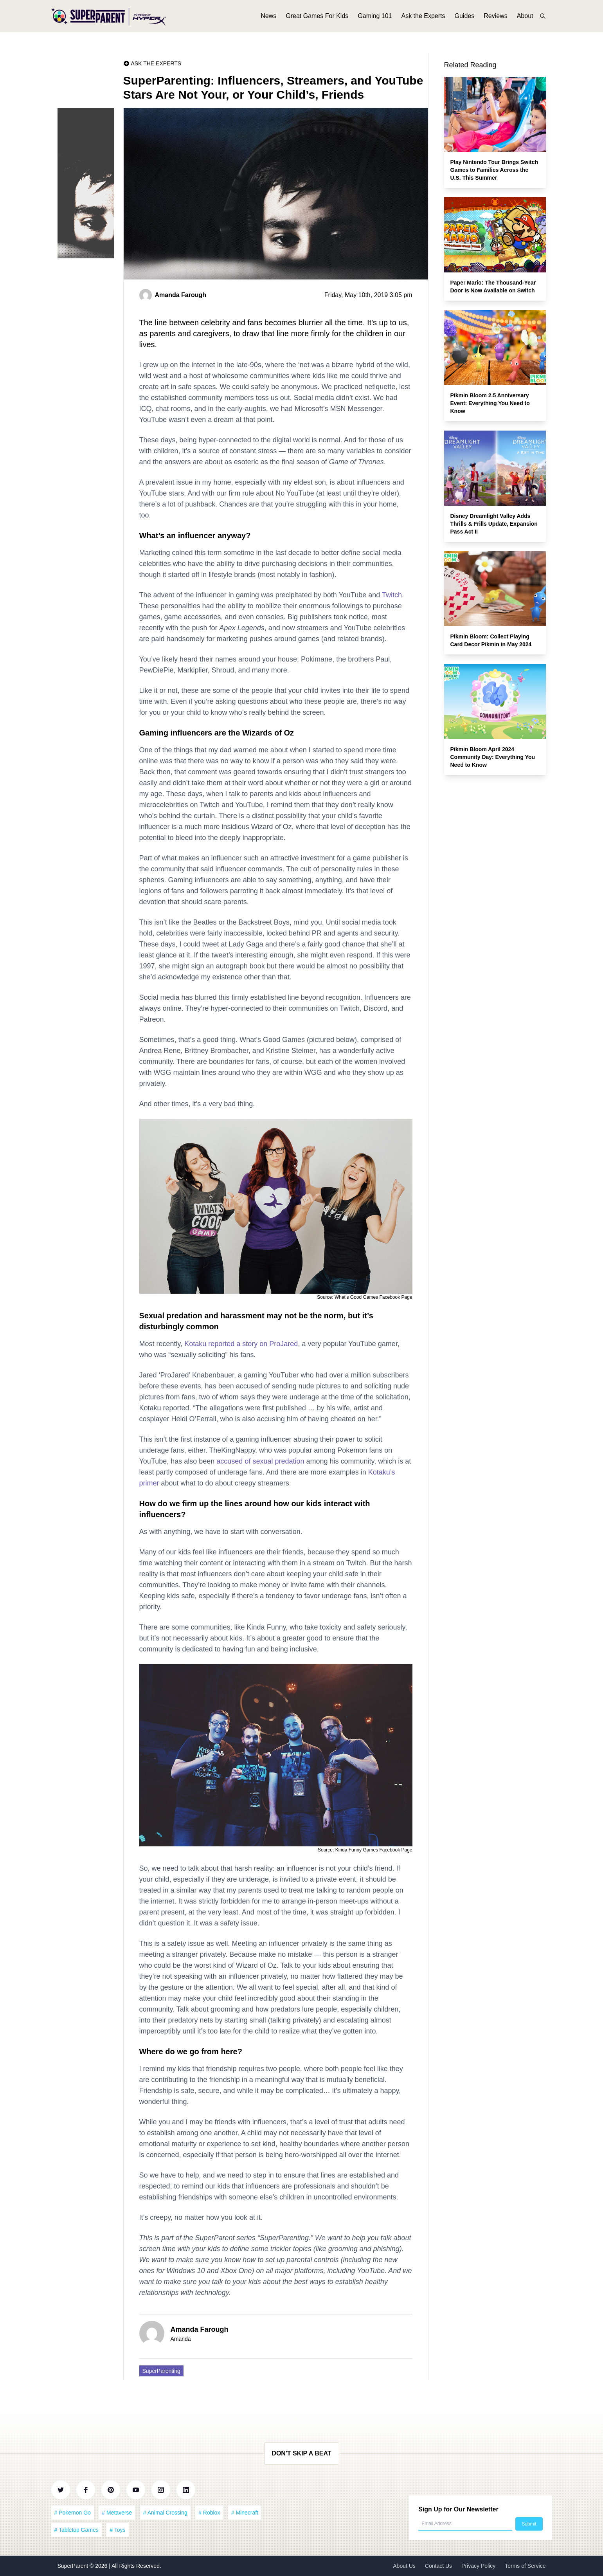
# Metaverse (117, 2512)
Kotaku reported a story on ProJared (241, 1344)
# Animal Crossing (165, 2512)
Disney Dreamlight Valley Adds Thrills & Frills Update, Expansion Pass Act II (494, 524)
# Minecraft (244, 2512)
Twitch (392, 595)
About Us (404, 2566)
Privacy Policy (478, 2566)
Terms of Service (525, 2566)
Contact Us (438, 2566)
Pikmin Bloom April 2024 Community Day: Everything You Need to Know (492, 757)
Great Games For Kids (317, 18)
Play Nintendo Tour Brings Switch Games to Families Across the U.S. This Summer (494, 170)
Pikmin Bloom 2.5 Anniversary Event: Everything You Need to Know (490, 403)
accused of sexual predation (260, 1461)
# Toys (117, 2530)
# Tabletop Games (76, 2530)
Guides (465, 18)
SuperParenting (161, 2371)
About (525, 18)
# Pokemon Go (72, 2512)
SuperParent (74, 2566)
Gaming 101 (375, 18)
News (268, 18)
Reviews (495, 18)
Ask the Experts (423, 18)
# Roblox (209, 2512)
